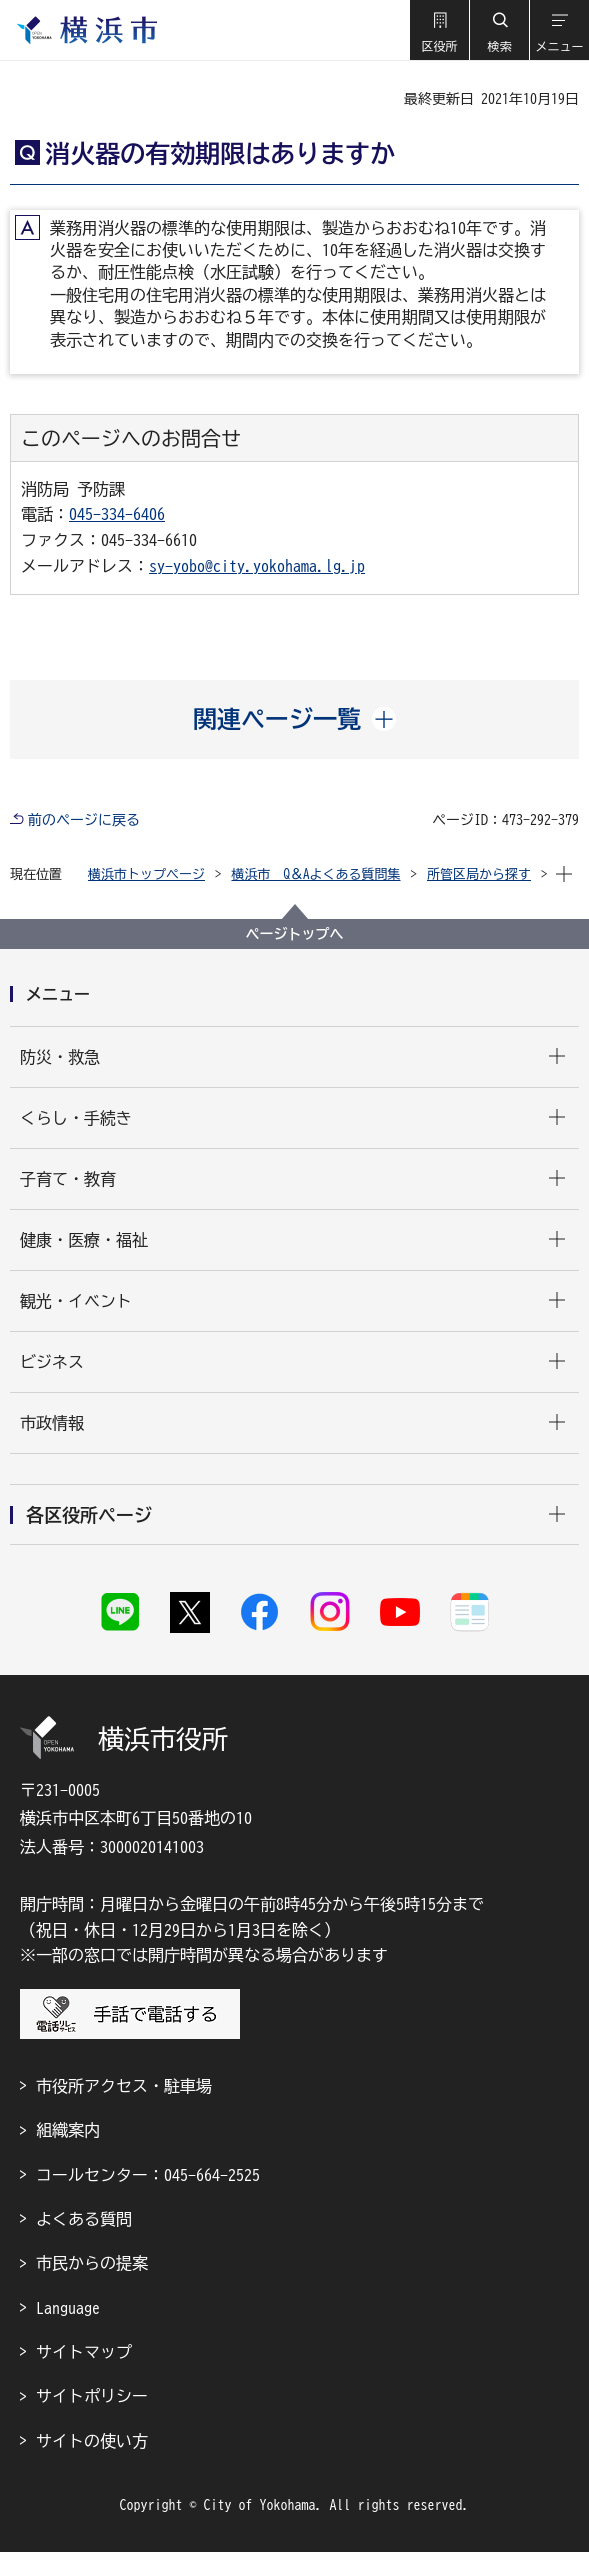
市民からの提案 (92, 2263)
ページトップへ (295, 934)
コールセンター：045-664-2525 (148, 2175)
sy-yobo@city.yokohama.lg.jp (257, 566)
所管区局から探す (479, 874)
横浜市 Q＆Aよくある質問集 (316, 874)
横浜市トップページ (146, 874)
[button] (439, 30)
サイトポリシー (92, 2396)
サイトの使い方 (92, 2441)
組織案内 (68, 2130)
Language (68, 2308)
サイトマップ (84, 2352)
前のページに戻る (84, 820)
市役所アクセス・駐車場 (124, 2086)
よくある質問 (84, 2219)
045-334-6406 (117, 514)
